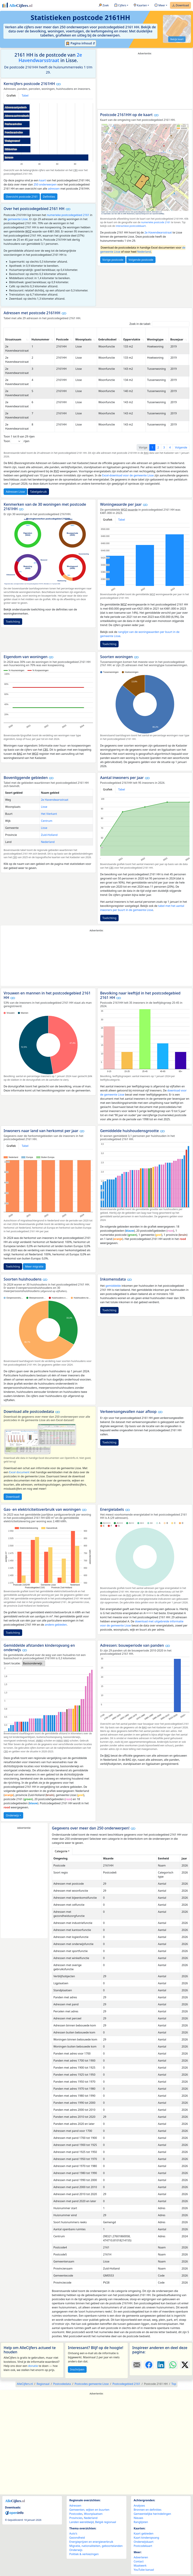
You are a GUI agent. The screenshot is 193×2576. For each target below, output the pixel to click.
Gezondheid (77, 2537)
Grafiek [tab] (11, 95)
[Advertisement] (145, 82)
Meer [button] (160, 5)
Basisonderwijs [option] (32, 1663)
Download (180, 5)
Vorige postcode (112, 260)
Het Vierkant (49, 814)
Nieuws (138, 2518)
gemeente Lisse (18, 219)
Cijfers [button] (120, 5)
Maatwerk (140, 2565)
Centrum (46, 821)
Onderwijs (12, 1815)
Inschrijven (77, 2369)
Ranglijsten (141, 2522)
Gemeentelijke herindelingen (152, 2514)
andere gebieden (56, 1624)
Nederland (144, 252)
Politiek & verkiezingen (84, 2554)
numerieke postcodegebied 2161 (68, 215)
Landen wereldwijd (81, 2522)
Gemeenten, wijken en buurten (89, 2510)
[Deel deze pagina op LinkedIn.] (161, 2365)
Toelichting (13, 621)
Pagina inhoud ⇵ (80, 43)
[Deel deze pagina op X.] (185, 2365)
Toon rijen (16, 441)
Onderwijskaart (143, 2542)
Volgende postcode (141, 260)
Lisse (44, 807)
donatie (33, 2366)
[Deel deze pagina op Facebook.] (149, 2365)
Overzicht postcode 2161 (22, 197)
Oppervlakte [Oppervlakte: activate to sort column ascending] (131, 339)
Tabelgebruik (38, 492)
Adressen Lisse (15, 492)
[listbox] (33, 1663)
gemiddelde (113, 1286)
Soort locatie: (12, 1663)
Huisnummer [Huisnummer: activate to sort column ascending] (40, 339)
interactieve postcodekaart (131, 225)
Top (174, 2384)
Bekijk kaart (177, 39)
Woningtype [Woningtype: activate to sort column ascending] (155, 339)
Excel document (19, 1472)
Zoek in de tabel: (159, 324)
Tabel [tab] (25, 95)
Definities (49, 197)
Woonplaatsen (93, 2514)
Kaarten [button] (140, 5)
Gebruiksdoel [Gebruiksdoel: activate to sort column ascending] (107, 339)
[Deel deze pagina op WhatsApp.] (173, 2365)
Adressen (75, 2505)
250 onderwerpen (45, 184)
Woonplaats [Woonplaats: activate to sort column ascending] (83, 339)
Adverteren (141, 2557)
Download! (13, 1497)
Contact (139, 2561)
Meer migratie (34, 1266)
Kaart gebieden (143, 2533)
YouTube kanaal (144, 2570)
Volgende (181, 447)
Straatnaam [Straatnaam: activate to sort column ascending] (13, 339)
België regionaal (105, 2522)
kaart (42, 180)
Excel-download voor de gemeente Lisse (128, 475)
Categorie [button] (61, 1851)
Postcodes (75, 2514)
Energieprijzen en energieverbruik (91, 2542)
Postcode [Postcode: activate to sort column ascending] (62, 339)
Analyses (139, 2505)
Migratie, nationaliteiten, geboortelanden (96, 2546)
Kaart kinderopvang (146, 2537)
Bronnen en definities (147, 2510)
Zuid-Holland (49, 835)
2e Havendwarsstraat (50, 57)
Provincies (75, 2518)
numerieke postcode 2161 (155, 222)
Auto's (73, 2533)
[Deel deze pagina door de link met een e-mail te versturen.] (137, 2365)
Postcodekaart (143, 2546)
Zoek (104, 5)
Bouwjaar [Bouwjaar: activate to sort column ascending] (176, 339)
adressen (54, 188)
